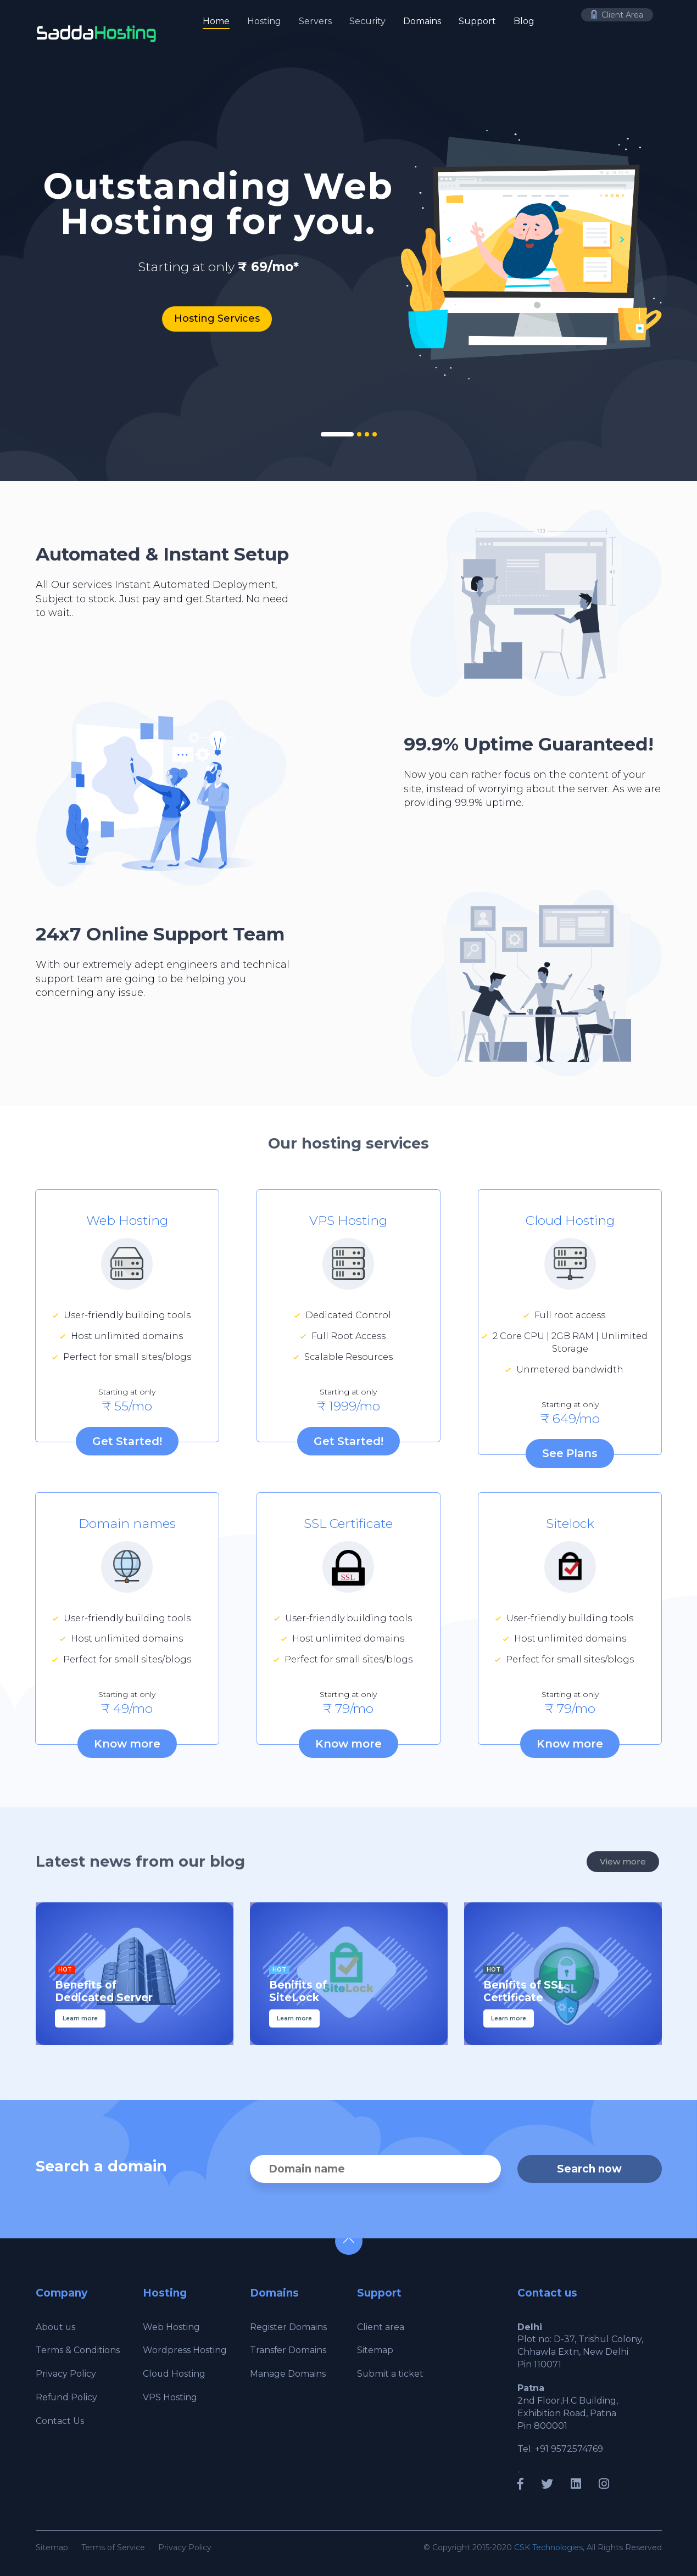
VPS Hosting (170, 2397)
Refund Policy (67, 2397)
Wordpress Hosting (185, 2350)
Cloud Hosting (174, 2373)
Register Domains (288, 2326)
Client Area (617, 15)
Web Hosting (171, 2326)
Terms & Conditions (78, 2350)
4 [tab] (374, 434)
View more (623, 1862)
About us (56, 2326)
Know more (126, 1743)
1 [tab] (337, 434)
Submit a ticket (390, 2373)
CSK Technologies (548, 2547)
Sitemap (375, 2350)
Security (367, 21)
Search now (589, 2169)
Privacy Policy (66, 2373)
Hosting (264, 21)
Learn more (80, 2018)
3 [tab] (367, 434)
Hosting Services (217, 318)
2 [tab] (359, 434)
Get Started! (127, 1441)
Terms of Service (113, 2547)
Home (216, 21)
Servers (315, 21)
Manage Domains (288, 2373)
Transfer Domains (288, 2350)
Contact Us (60, 2421)
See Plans (570, 1453)
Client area (380, 2326)
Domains (422, 21)
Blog (524, 21)
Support (477, 21)
